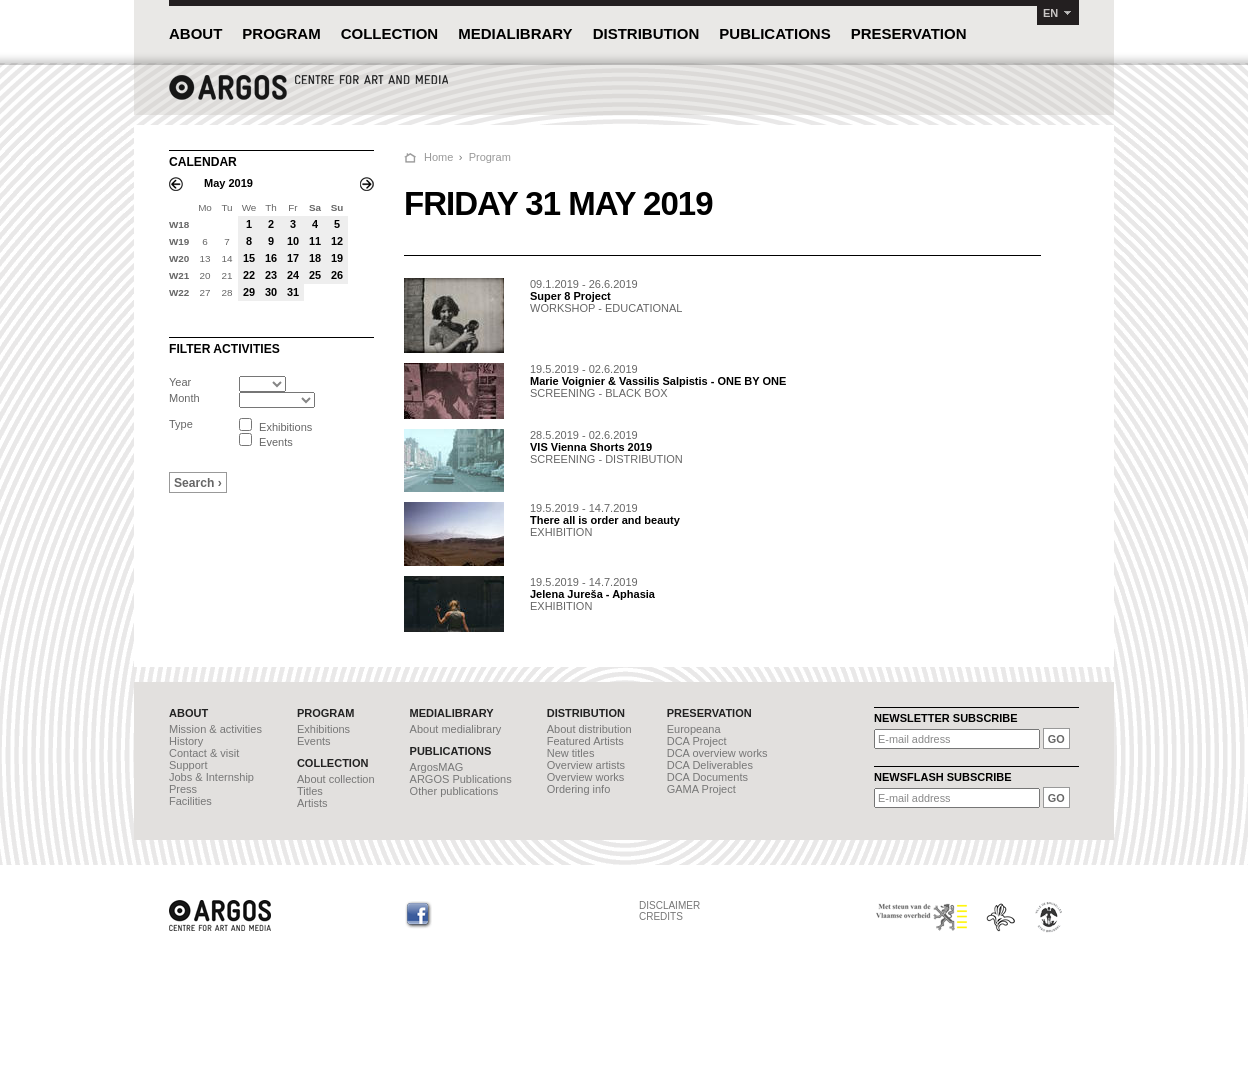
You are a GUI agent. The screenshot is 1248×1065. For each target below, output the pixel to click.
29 (249, 292)
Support (188, 765)
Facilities (190, 801)
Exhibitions (323, 729)
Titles (310, 791)
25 (315, 275)
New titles (571, 753)
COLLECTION (390, 33)
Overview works (586, 777)
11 (315, 241)
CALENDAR (203, 162)
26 (337, 275)
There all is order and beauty (605, 520)
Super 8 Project (570, 296)
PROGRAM (281, 33)
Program (490, 157)
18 (315, 258)
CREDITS (661, 916)
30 (271, 292)
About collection (336, 779)
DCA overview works (717, 753)
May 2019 (228, 183)
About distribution (589, 729)
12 (337, 241)
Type (181, 424)
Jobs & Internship (211, 777)
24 (293, 275)
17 (293, 258)
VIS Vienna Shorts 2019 (591, 447)
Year (180, 382)
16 (271, 258)
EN (1050, 13)
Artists (312, 803)
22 (249, 275)
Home (438, 157)
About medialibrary (456, 729)
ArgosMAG (437, 767)
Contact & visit (204, 753)
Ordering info (579, 789)
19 (337, 258)
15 (249, 258)
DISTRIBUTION (646, 33)
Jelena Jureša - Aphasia (592, 594)
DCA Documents (707, 777)
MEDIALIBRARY (515, 33)
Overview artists (586, 765)
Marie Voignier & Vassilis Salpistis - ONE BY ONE (658, 381)
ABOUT (195, 33)
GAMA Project (701, 789)
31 (293, 292)
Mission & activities (215, 729)
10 (293, 241)
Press (183, 789)
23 (271, 275)
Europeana (694, 729)
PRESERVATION (909, 33)
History (186, 741)
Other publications (454, 791)
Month (184, 398)
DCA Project (697, 741)
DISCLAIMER (669, 905)
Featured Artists (585, 741)
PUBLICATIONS (774, 33)
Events (314, 741)
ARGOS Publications (461, 779)
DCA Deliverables (710, 765)
